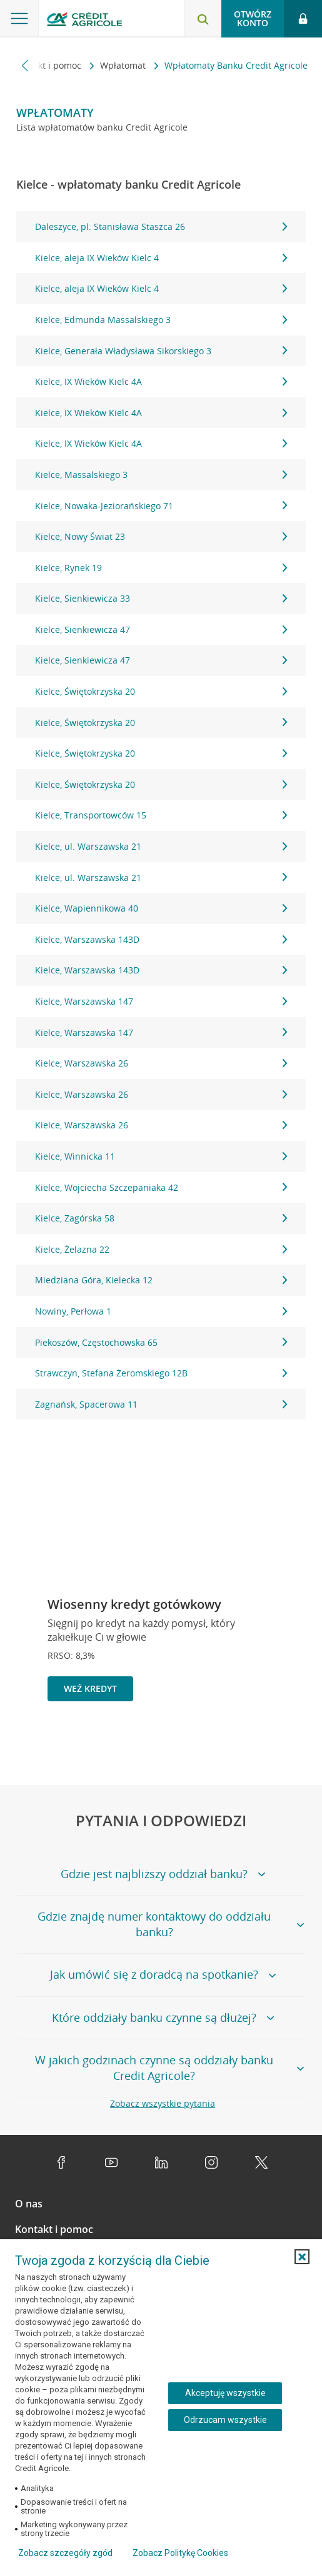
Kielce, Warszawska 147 (161, 1001)
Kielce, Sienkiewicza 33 (161, 598)
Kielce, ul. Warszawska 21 (161, 846)
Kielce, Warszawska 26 (161, 1063)
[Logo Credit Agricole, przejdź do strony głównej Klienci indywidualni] (84, 21)
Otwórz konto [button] (252, 18)
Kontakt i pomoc (49, 65)
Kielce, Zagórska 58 (161, 1218)
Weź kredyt (90, 1688)
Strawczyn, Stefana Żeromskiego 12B (161, 1373)
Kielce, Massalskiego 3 (161, 474)
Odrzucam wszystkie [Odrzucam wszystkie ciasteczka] (225, 2420)
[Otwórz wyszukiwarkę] (202, 18)
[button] (302, 2257)
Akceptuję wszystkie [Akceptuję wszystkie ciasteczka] (225, 2393)
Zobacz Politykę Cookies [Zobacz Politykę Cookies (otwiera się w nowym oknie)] (180, 2553)
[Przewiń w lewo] (25, 65)
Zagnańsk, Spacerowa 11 (161, 1404)
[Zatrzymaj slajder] (272, 1744)
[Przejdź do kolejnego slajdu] (293, 1745)
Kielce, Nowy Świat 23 (161, 536)
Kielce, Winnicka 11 (161, 1156)
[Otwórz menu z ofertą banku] (19, 18)
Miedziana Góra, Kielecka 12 (161, 1280)
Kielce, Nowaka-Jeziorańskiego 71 (161, 506)
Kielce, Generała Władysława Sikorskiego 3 (161, 351)
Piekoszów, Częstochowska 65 (161, 1342)
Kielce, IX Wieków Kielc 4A (161, 381)
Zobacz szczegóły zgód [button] (65, 2553)
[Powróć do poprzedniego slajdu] (252, 1743)
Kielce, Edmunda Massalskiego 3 (161, 320)
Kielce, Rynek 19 (161, 568)
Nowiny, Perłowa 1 (161, 1311)
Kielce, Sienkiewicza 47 (161, 629)
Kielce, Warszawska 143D (161, 939)
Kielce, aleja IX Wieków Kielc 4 (161, 258)
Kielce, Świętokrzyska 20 (161, 691)
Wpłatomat (124, 65)
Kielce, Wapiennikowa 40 (161, 908)
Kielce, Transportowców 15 (161, 815)
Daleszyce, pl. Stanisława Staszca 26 (161, 226)
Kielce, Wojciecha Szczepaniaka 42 (161, 1187)
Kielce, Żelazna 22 (161, 1249)
